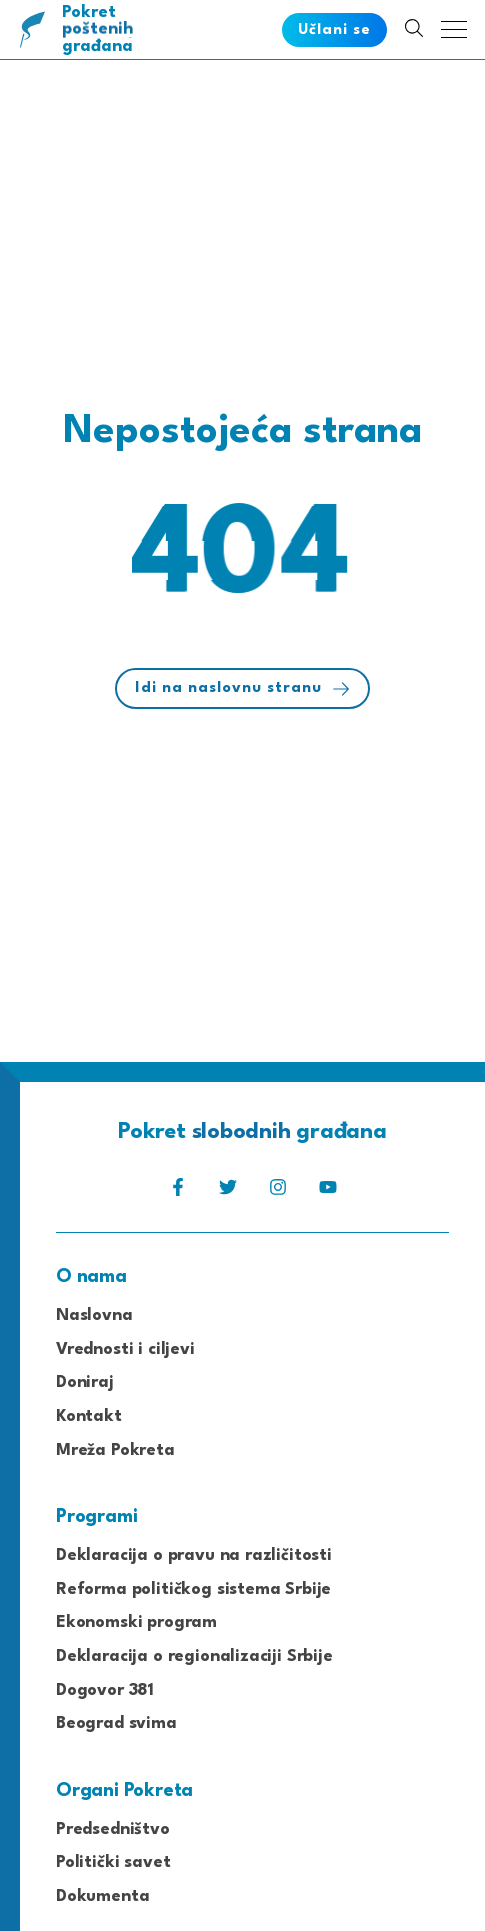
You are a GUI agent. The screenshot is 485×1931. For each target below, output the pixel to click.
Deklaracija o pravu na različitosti (194, 1555)
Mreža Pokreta (115, 1450)
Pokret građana (101, 29)
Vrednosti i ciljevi (125, 1349)
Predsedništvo (113, 1829)
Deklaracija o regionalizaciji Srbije (194, 1656)
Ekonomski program (136, 1622)
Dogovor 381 (105, 1690)
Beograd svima (116, 1723)
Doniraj (85, 1382)
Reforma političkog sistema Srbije (193, 1589)
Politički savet (113, 1862)
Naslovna (94, 1315)
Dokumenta (102, 1896)
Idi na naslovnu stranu (242, 689)
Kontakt (89, 1416)
